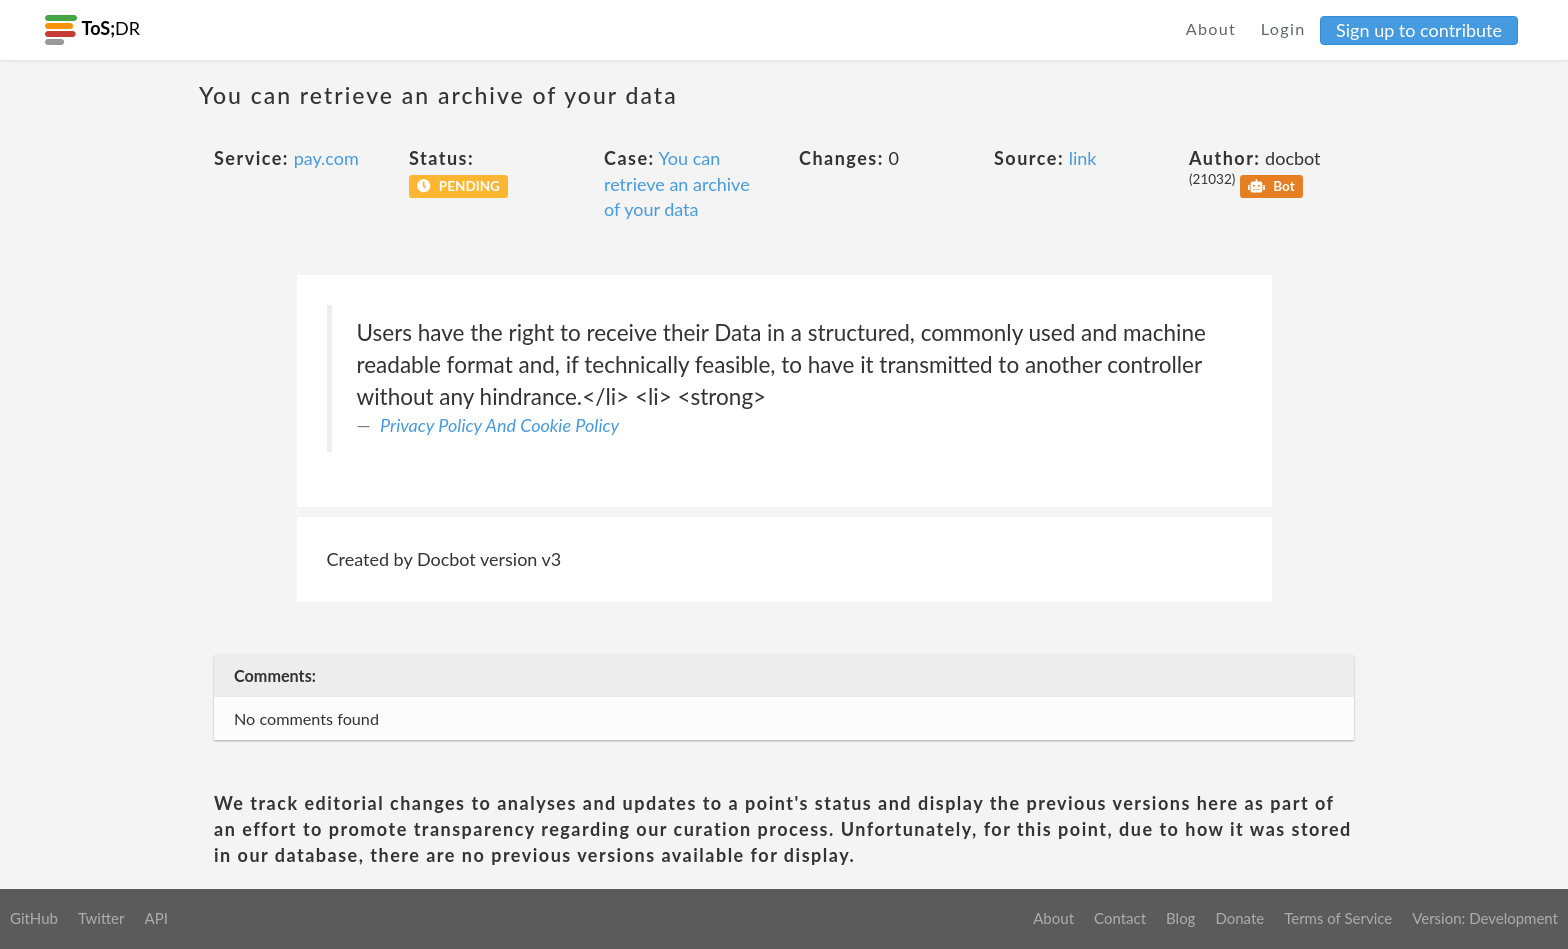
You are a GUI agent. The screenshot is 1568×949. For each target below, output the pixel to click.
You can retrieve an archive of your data (677, 183)
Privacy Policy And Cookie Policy (499, 425)
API (155, 918)
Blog (1180, 918)
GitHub (34, 918)
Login (1283, 28)
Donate (1239, 918)
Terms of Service (1338, 918)
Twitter (101, 918)
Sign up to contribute (1419, 30)
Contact (1120, 918)
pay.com (326, 158)
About (1211, 28)
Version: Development (1485, 918)
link (1083, 158)
